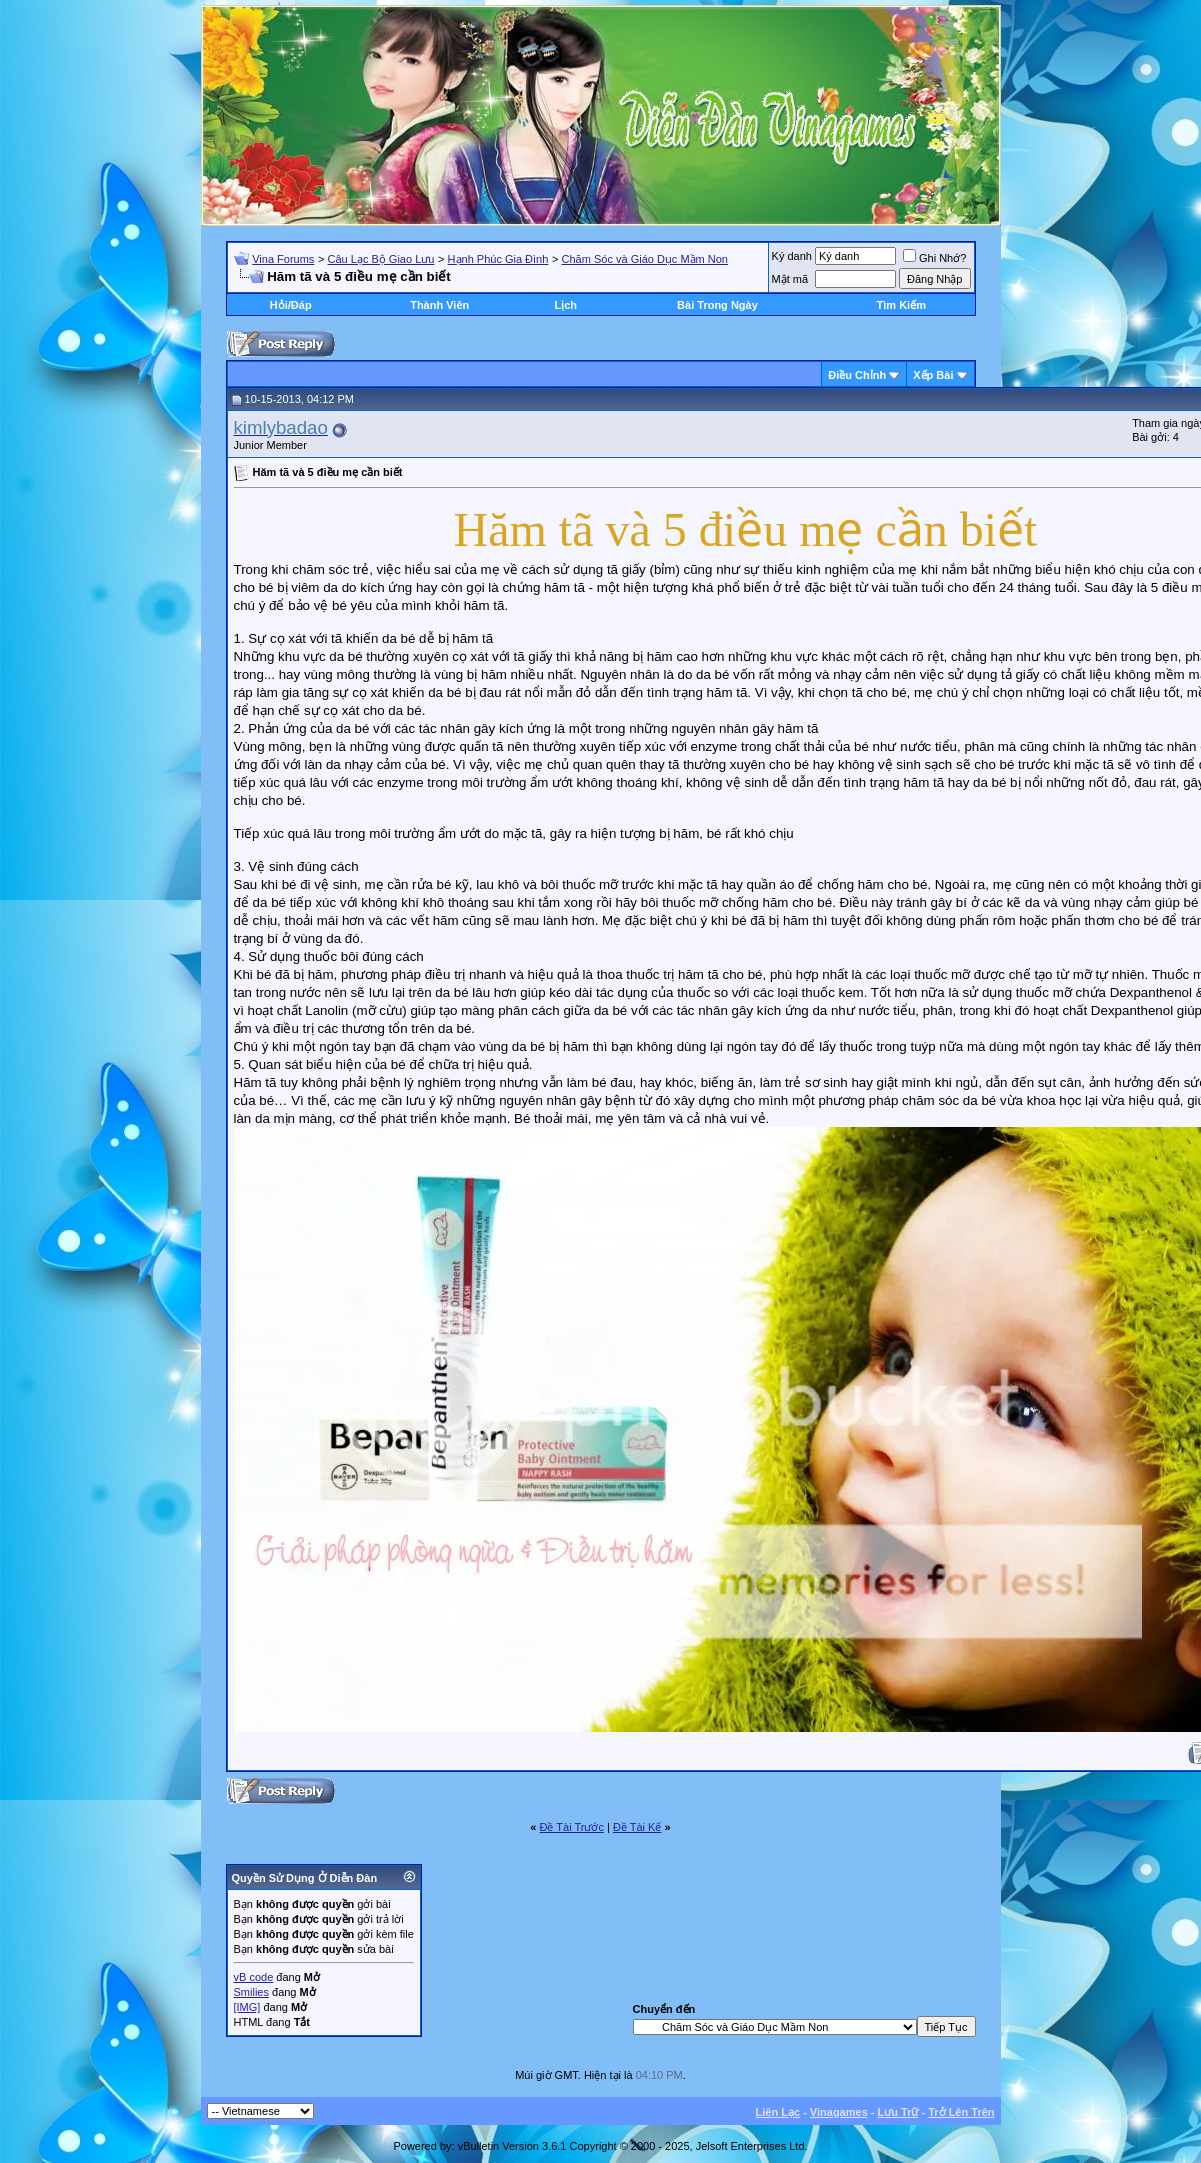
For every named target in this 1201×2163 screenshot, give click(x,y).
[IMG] (247, 2007)
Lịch (565, 305)
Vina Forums (283, 259)
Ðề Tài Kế (637, 1827)
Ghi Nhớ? (934, 258)
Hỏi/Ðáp (291, 305)
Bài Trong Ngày (717, 305)
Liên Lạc (778, 2112)
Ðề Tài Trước (572, 1827)
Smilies (251, 1992)
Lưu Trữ (898, 2112)
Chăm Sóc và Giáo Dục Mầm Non (645, 259)
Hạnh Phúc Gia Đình (498, 259)
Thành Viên (439, 305)
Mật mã (790, 279)
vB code (254, 1977)
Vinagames (839, 2112)
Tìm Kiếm (901, 305)
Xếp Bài (933, 375)
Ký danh (792, 256)
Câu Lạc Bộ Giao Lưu (381, 259)
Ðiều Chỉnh (857, 375)
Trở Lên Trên (961, 2112)
